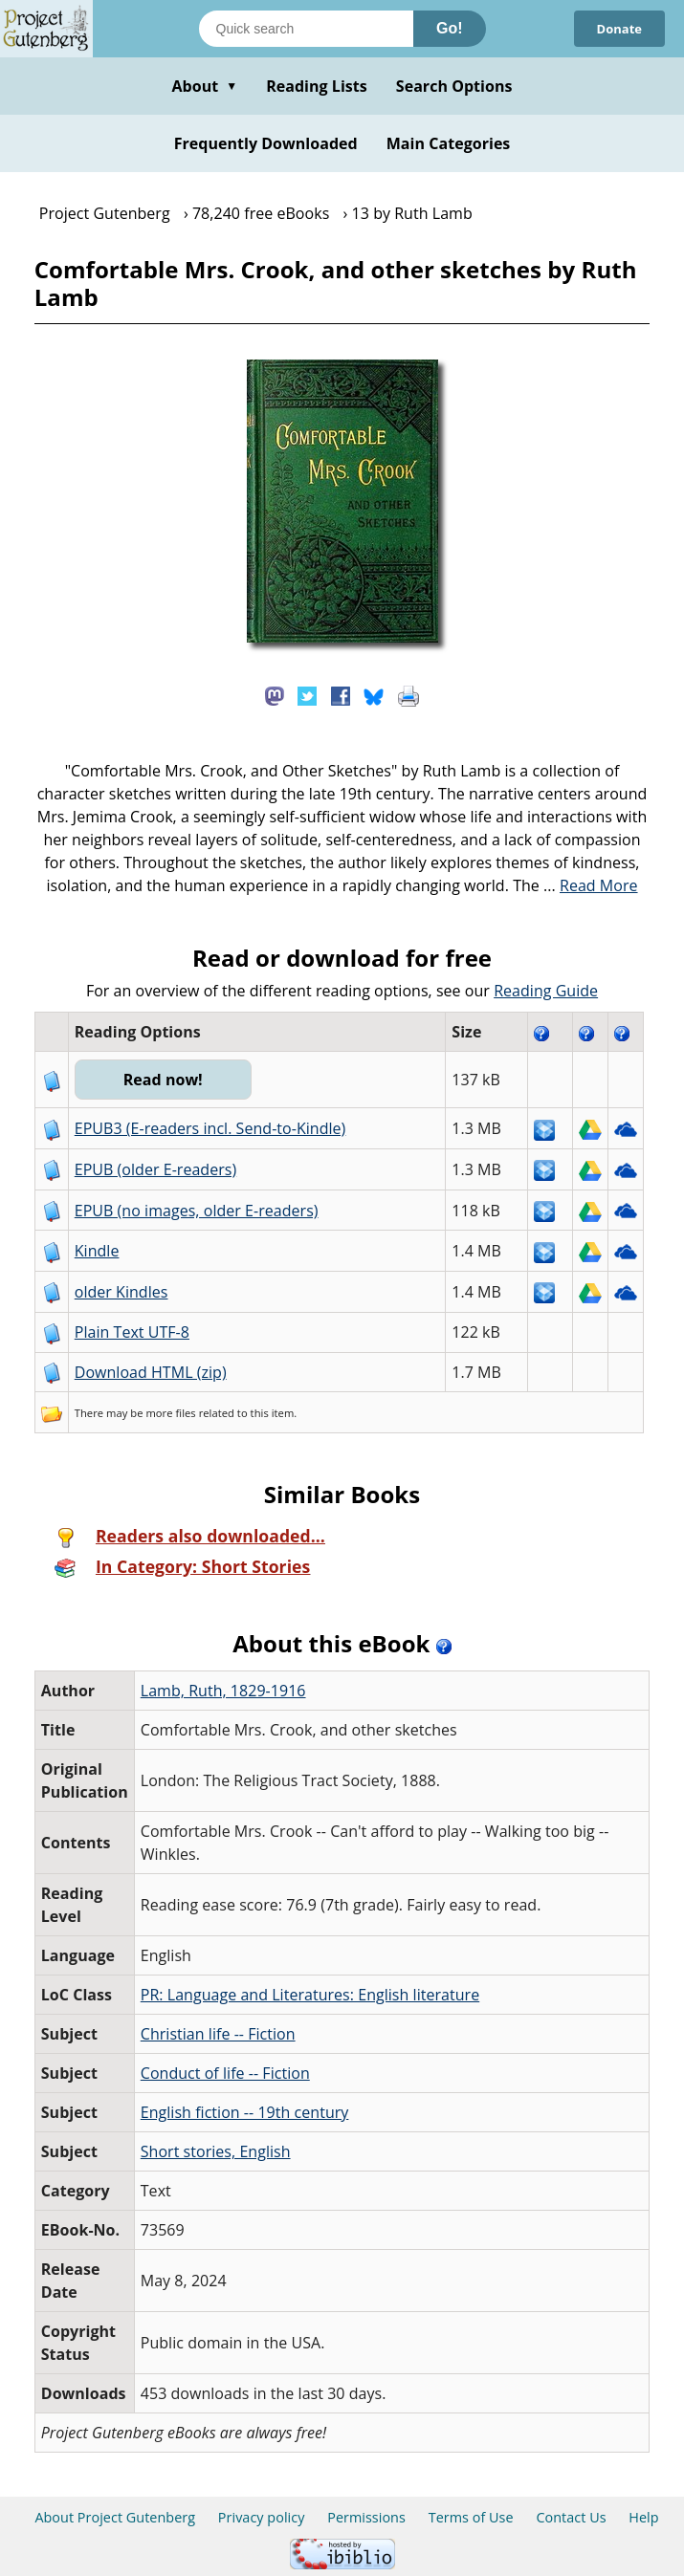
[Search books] (306, 29)
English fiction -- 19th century (245, 2112)
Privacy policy (261, 2517)
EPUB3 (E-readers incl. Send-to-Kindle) (210, 1128)
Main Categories (448, 143)
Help (643, 2517)
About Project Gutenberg (114, 2517)
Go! (449, 28)
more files (170, 1413)
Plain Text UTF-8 (132, 1332)
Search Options (454, 86)
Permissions (366, 2517)
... (590, 885)
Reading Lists (316, 86)
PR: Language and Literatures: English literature (310, 1994)
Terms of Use (471, 2517)
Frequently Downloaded (266, 143)
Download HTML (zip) (151, 1372)
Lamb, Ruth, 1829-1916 (223, 1690)
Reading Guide (546, 990)
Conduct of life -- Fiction (225, 2073)
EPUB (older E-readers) (155, 1169)
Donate (619, 28)
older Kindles (121, 1291)
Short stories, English (216, 2151)
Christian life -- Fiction (218, 2033)
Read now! (163, 1079)
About (204, 86)
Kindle (97, 1250)
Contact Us (571, 2517)
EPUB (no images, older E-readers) (197, 1210)
